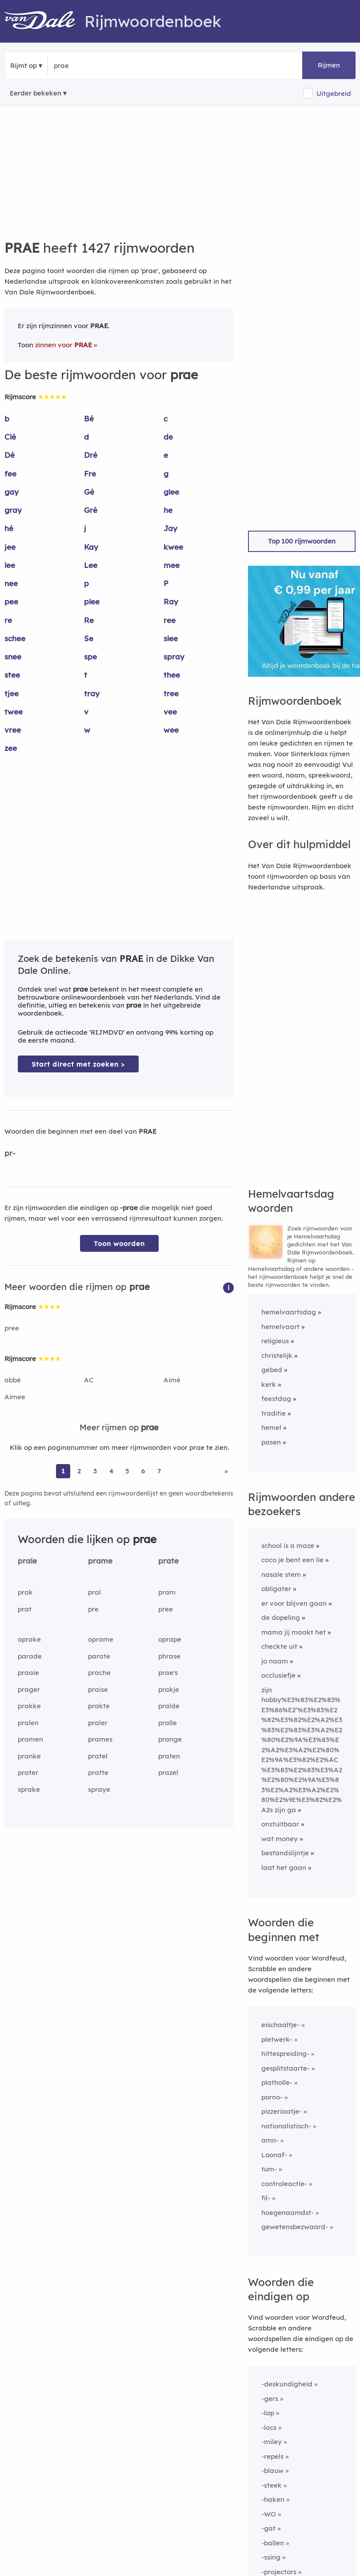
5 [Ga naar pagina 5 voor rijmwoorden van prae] (127, 1471)
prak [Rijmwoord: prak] (25, 1592)
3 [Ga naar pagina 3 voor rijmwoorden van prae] (95, 1471)
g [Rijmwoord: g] (166, 473)
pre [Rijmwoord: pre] (93, 1609)
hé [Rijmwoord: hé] (8, 528)
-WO (268, 2514)
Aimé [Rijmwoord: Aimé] (172, 1380)
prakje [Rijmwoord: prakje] (168, 1689)
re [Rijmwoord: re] (8, 620)
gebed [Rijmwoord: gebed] (271, 1369)
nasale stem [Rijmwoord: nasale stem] (281, 1574)
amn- (270, 2140)
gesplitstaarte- (285, 2068)
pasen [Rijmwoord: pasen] (271, 1442)
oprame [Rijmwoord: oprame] (100, 1639)
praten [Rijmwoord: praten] (169, 1756)
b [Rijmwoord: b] (6, 418)
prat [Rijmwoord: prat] (25, 1609)
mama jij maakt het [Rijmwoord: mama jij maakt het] (293, 1632)
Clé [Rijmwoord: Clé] (10, 436)
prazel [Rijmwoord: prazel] (168, 1772)
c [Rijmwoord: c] (166, 418)
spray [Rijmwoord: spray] (174, 656)
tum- (269, 2169)
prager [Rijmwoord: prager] (29, 1689)
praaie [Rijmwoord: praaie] (28, 1672)
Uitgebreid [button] (333, 93)
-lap (267, 2413)
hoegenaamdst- (287, 2212)
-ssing (270, 2557)
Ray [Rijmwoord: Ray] (171, 601)
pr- (10, 1153)
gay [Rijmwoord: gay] (11, 491)
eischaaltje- (280, 2024)
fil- (265, 2198)
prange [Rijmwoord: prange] (170, 1739)
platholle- (276, 2082)
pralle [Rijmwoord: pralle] (167, 1723)
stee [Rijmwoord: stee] (12, 674)
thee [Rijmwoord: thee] (172, 674)
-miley (271, 2441)
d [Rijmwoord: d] (86, 436)
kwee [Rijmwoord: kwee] (173, 547)
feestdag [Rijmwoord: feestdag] (276, 1398)
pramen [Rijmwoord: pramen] (30, 1739)
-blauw (272, 2470)
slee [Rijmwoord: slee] (171, 638)
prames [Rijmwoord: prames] (100, 1739)
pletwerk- (276, 2039)
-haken (272, 2499)
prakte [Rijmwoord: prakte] (99, 1706)
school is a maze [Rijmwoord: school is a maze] (287, 1545)
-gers (269, 2398)
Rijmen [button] (329, 65)
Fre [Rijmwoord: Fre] (90, 473)
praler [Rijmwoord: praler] (98, 1723)
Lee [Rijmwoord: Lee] (90, 565)
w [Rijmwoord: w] (87, 729)
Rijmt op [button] (23, 65)
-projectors (278, 2572)
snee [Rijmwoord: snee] (12, 656)
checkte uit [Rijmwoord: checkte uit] (279, 1646)
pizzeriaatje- (281, 2111)
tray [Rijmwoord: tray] (92, 693)
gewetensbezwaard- (294, 2227)
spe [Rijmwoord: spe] (90, 656)
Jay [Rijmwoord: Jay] (170, 528)
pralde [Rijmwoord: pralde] (169, 1706)
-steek (271, 2485)
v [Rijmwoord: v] (86, 711)
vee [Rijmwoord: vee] (170, 711)
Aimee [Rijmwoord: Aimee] (14, 1397)
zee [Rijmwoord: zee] (10, 748)
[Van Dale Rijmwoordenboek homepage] (44, 21)
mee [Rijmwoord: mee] (172, 565)
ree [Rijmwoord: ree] (170, 620)
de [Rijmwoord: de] (168, 436)
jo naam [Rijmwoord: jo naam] (274, 1661)
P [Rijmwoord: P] (166, 583)
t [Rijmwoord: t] (85, 674)
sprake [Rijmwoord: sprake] (29, 1789)
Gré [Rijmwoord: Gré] (90, 510)
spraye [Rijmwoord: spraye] (99, 1789)
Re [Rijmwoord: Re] (89, 620)
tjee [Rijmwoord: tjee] (11, 693)
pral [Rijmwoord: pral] (94, 1592)
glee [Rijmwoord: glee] (171, 491)
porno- (272, 2097)
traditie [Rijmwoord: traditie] (273, 1413)
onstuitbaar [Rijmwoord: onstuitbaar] (280, 1824)
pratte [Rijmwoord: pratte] (98, 1772)
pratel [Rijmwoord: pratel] (98, 1756)
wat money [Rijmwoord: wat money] (279, 1838)
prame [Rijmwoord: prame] (100, 1560)
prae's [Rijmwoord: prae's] (168, 1672)
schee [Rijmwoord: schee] (14, 638)
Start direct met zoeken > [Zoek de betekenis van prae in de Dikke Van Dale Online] (78, 1064)
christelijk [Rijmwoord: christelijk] (276, 1355)
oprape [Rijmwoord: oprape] (169, 1639)
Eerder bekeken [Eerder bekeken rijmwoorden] (35, 93)
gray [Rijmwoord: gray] (13, 510)
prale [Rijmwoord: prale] (27, 1560)
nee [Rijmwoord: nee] (11, 583)
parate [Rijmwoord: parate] (99, 1656)
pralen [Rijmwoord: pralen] (28, 1723)
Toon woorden (119, 1243)
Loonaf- (274, 2155)
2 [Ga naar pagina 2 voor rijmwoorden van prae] (79, 1471)
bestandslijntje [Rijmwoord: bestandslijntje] (285, 1853)
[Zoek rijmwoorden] (97, 65)
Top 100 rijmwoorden (302, 541)
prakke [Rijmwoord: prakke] (29, 1706)
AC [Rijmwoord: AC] (88, 1380)
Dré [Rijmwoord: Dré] (90, 455)
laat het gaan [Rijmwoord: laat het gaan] (283, 1867)
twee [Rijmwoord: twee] (13, 711)
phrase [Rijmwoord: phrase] (169, 1656)
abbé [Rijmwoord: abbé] (12, 1380)
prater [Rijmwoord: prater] (28, 1772)
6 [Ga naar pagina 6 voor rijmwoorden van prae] (143, 1471)
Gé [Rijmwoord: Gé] (89, 491)
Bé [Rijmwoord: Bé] (89, 418)
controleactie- (284, 2183)
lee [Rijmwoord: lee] (9, 565)
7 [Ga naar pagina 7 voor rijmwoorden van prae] (159, 1471)
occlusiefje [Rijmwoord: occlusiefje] (278, 1675)
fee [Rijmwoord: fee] (10, 473)
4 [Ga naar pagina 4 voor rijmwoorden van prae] (111, 1471)
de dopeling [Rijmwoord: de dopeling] (280, 1617)
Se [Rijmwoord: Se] (88, 638)
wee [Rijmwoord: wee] (171, 729)
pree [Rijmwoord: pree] (11, 1328)
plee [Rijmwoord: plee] (92, 601)
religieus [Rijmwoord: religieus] (275, 1341)
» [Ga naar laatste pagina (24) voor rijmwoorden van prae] (226, 1471)
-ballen (272, 2543)
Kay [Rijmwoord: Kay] (91, 547)
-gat (268, 2528)
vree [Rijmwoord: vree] (12, 729)
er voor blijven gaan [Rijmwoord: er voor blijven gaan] (294, 1603)
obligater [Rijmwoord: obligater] (276, 1588)
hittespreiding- (285, 2053)
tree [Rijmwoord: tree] (171, 693)
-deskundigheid (286, 2384)
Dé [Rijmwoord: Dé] (9, 455)
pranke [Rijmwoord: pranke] (29, 1756)
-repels (272, 2456)
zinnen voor (63, 345)
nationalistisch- (286, 2126)
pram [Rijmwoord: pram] (167, 1592)
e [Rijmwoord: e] (166, 455)
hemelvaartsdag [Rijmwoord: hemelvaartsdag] (288, 1312)
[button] (228, 1287)
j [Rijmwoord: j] (85, 528)
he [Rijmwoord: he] (168, 510)
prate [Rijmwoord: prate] (168, 1560)
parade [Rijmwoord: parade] (30, 1656)
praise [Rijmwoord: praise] (98, 1689)
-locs (268, 2427)
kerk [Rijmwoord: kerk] (268, 1384)
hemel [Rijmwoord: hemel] (271, 1427)
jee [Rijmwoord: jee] (10, 547)
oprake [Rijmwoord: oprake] (29, 1639)
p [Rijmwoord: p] (86, 583)
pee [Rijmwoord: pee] (11, 601)
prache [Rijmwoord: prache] (99, 1672)
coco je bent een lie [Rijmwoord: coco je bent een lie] (292, 1560)
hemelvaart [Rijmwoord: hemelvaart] (280, 1326)
